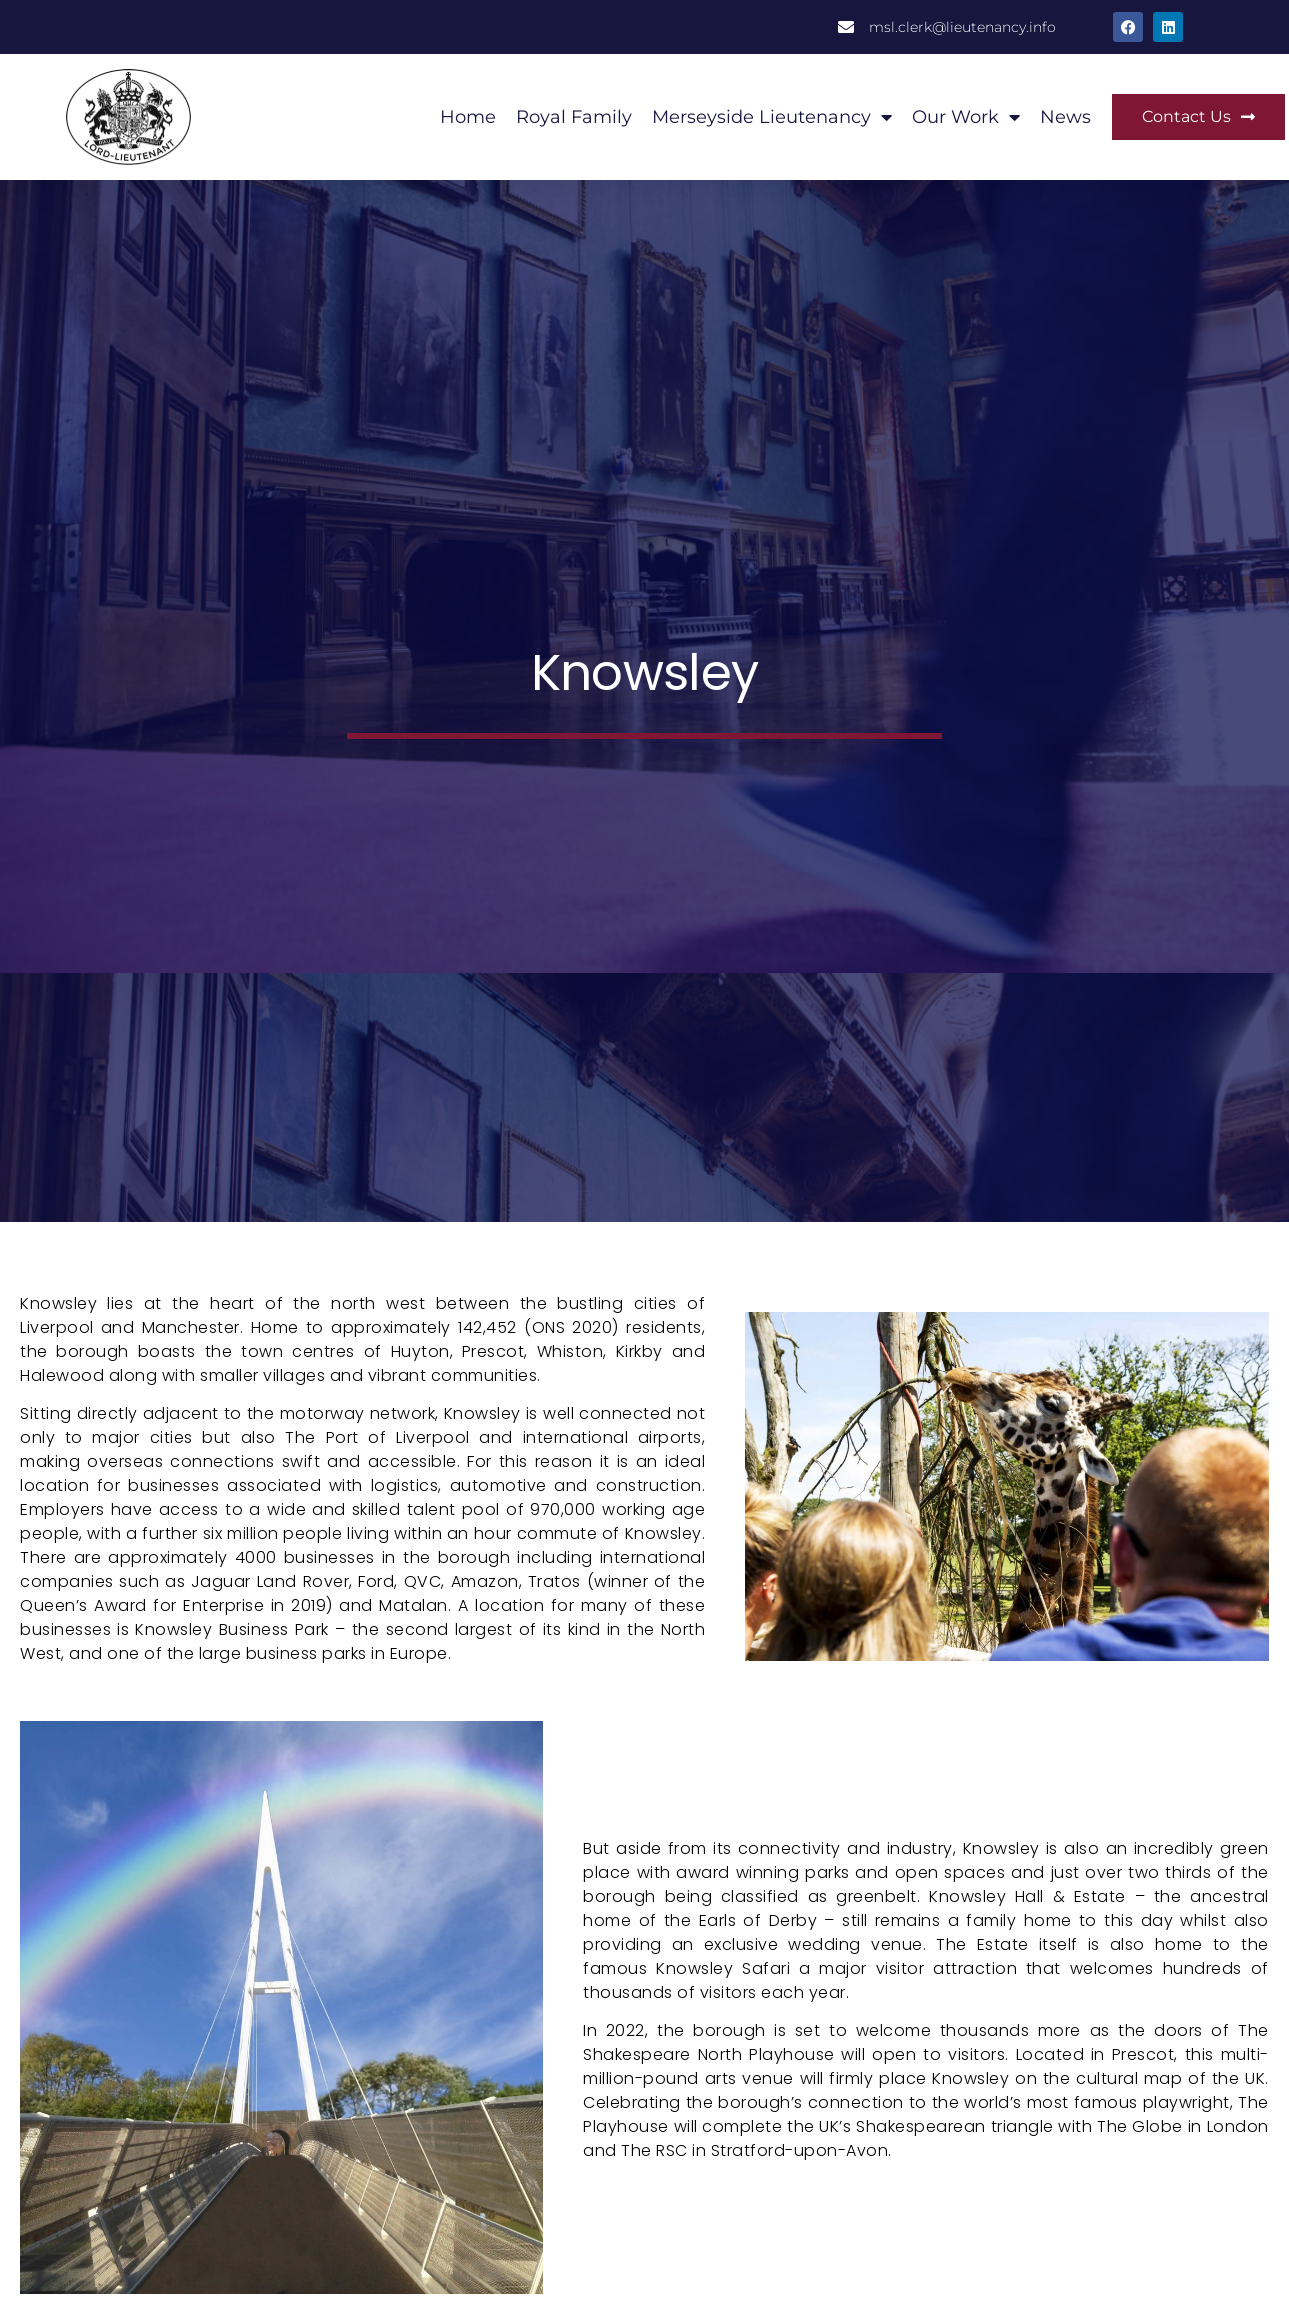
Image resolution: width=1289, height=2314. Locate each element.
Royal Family (574, 117)
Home (468, 117)
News (1065, 117)
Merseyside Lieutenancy (772, 117)
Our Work (966, 117)
